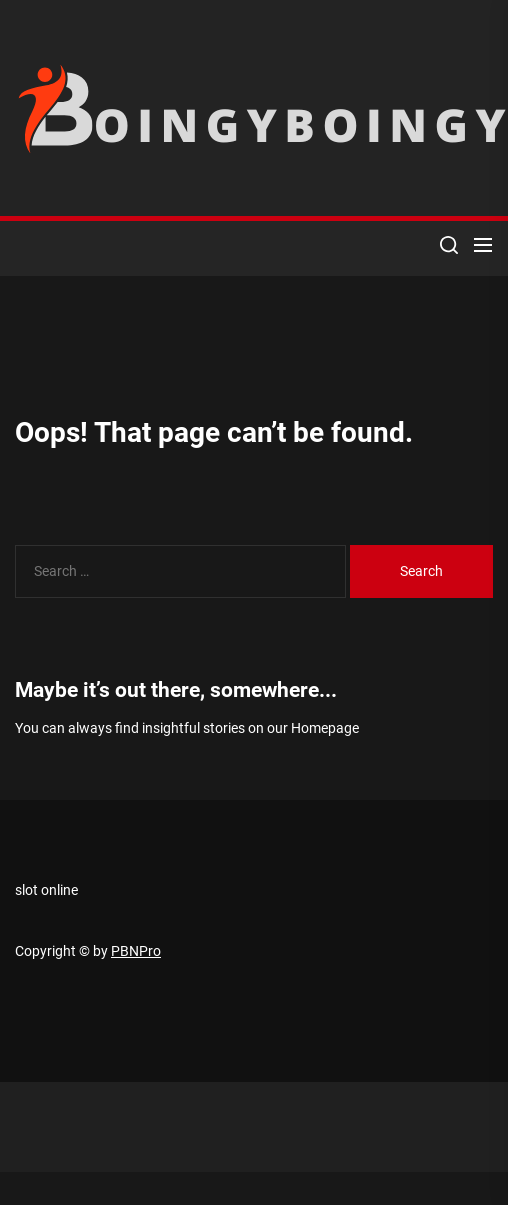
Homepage (325, 728)
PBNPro (136, 951)
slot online (46, 890)
